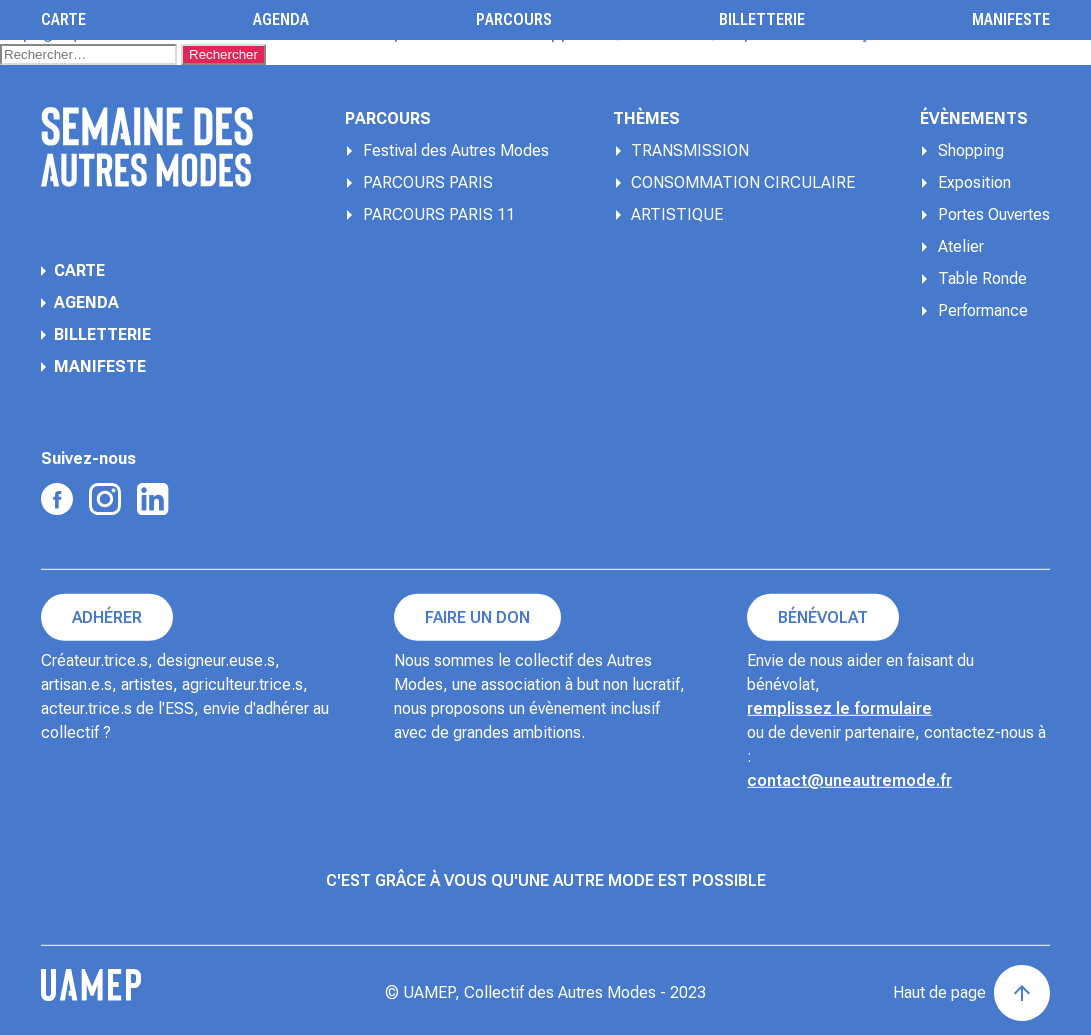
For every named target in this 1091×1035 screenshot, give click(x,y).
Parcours (514, 20)
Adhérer (107, 617)
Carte (63, 20)
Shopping (971, 150)
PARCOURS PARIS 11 (439, 214)
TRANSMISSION (690, 150)
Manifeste (1011, 20)
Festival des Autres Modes (456, 150)
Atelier (961, 246)
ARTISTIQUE (677, 214)
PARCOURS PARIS (428, 182)
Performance (983, 310)
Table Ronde (982, 278)
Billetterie (762, 20)
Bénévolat (823, 617)
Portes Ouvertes (994, 214)
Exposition (974, 182)
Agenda (281, 20)
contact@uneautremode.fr (849, 780)
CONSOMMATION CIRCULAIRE (743, 182)
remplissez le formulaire (839, 708)
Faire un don (477, 617)
